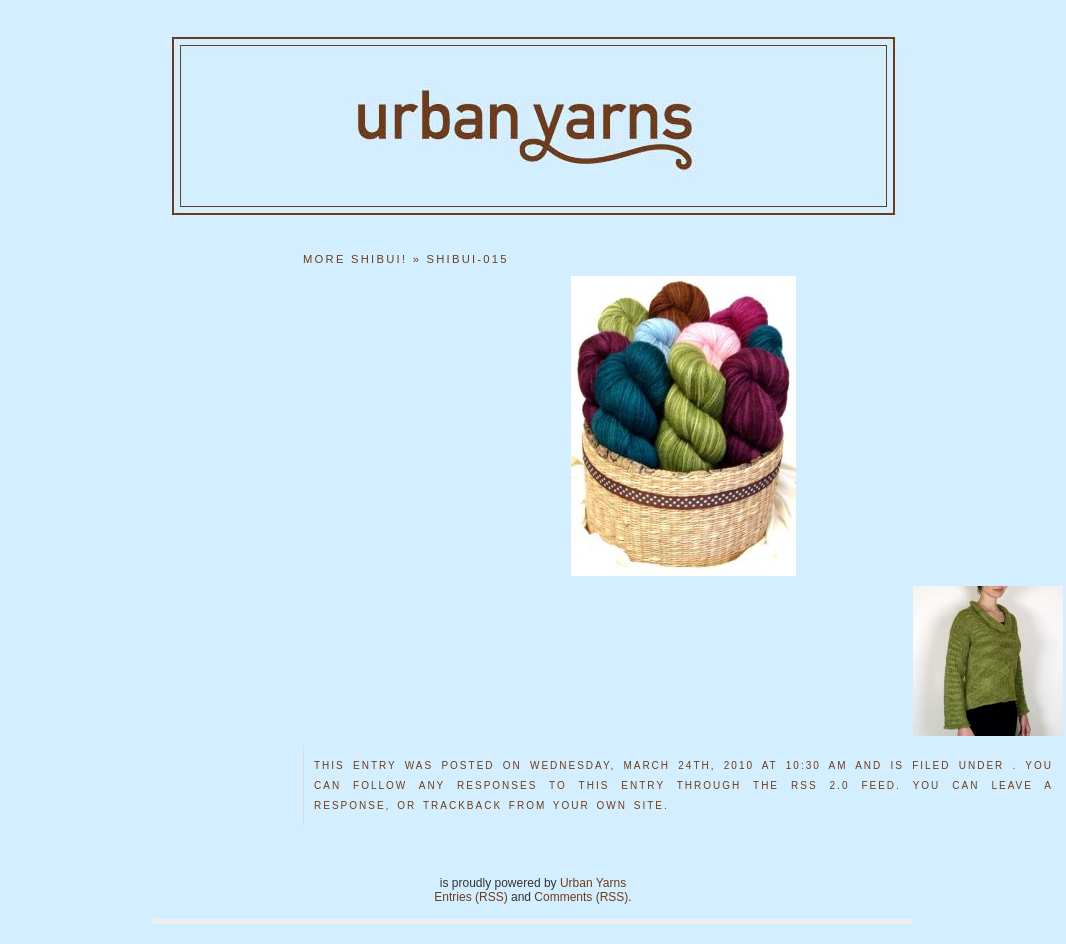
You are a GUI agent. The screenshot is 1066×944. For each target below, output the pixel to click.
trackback (462, 805)
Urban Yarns (593, 883)
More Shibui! (355, 259)
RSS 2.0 (820, 785)
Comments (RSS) (581, 897)
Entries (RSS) (470, 897)
